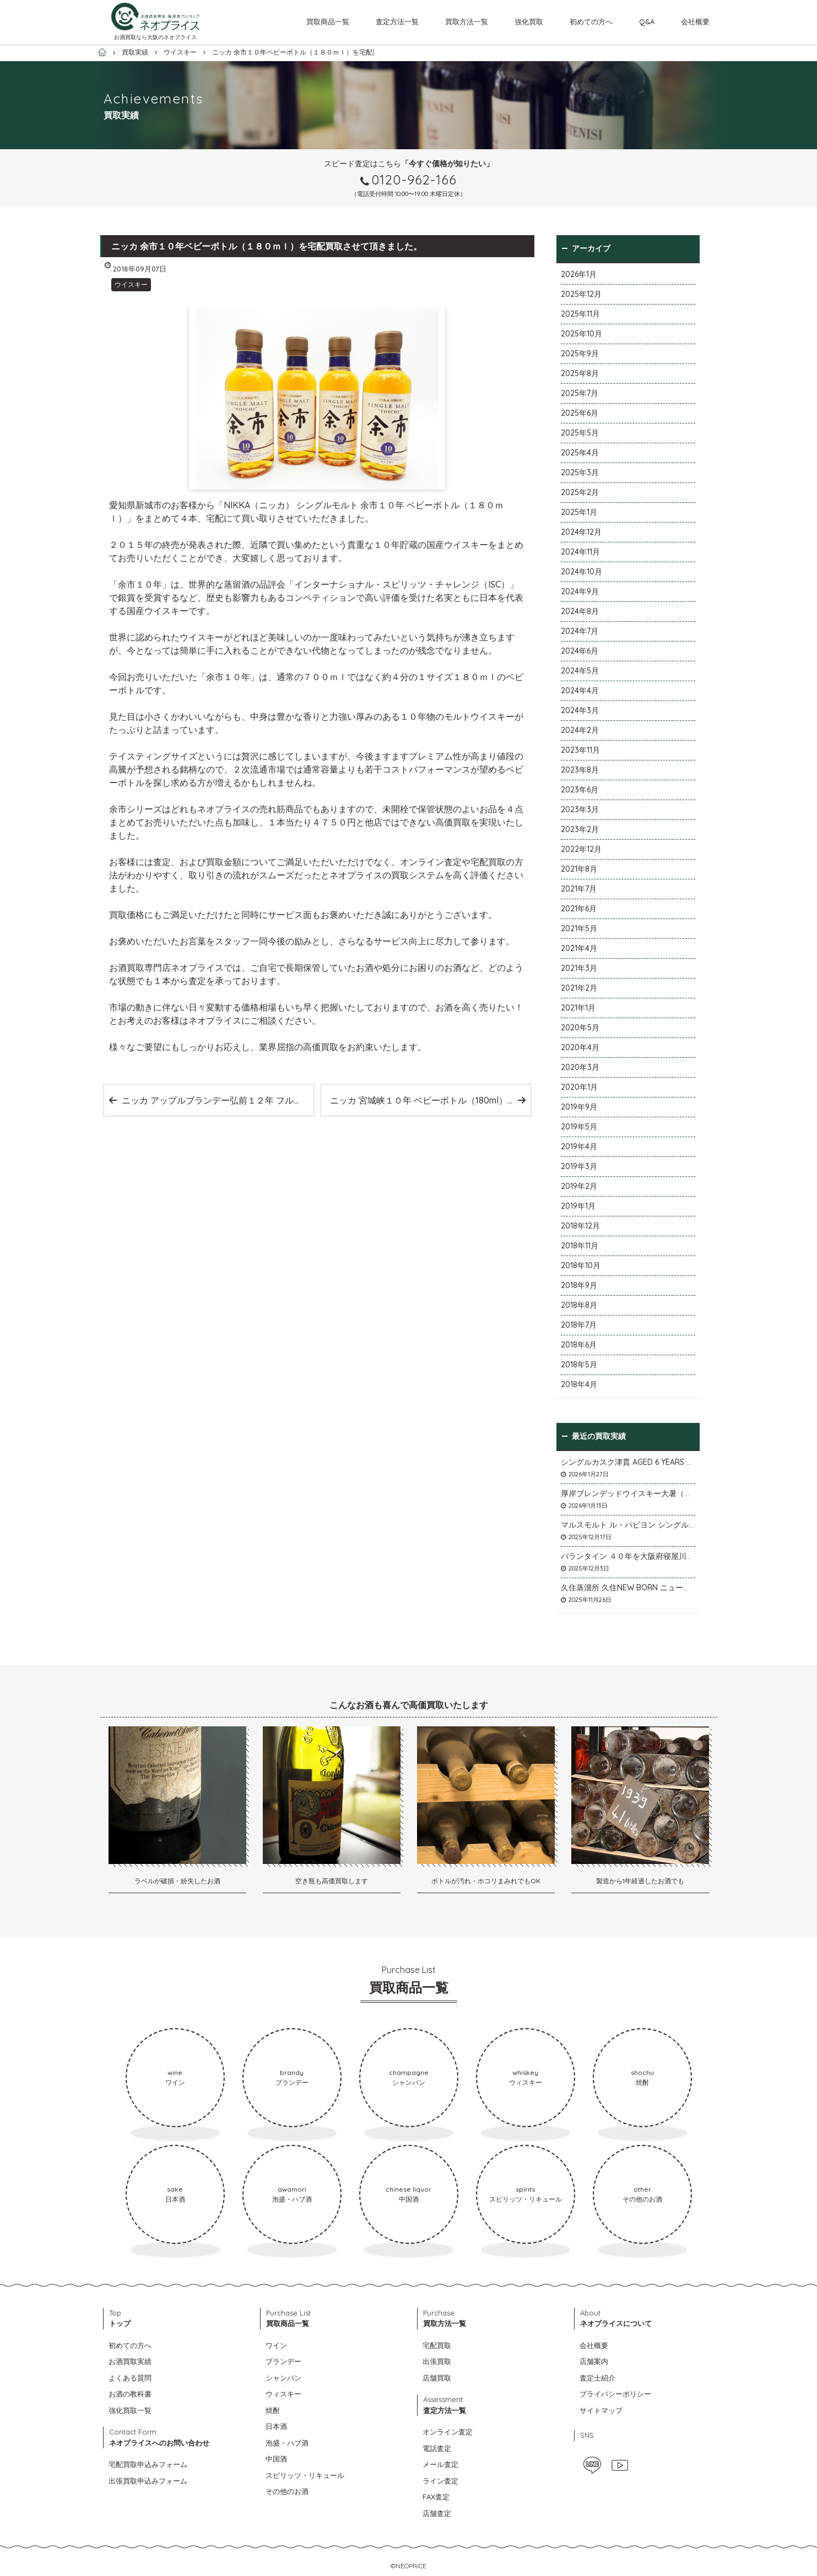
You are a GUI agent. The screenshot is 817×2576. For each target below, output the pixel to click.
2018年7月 (579, 1325)
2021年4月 (579, 948)
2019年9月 (579, 1107)
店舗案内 (594, 2361)
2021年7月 (579, 889)
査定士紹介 (597, 2377)
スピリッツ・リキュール (305, 2475)
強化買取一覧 (130, 2410)
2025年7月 (579, 393)
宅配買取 (437, 2345)
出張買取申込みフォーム (148, 2480)
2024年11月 (580, 552)
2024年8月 (580, 611)
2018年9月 (579, 1285)
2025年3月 (580, 472)
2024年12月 (581, 532)
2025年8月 (580, 373)
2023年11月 (580, 750)
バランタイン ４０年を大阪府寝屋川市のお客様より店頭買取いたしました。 (628, 1556)
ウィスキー (283, 2393)
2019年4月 (579, 1146)
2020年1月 (579, 1087)
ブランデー (283, 2361)
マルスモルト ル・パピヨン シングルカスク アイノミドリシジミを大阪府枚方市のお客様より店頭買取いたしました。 (628, 1525)
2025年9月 (580, 353)
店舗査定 (437, 2513)
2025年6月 (579, 413)
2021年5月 (579, 928)
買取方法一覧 (466, 21)
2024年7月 (579, 631)
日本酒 (276, 2426)
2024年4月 (580, 690)
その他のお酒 (287, 2491)
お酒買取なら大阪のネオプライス (155, 37)
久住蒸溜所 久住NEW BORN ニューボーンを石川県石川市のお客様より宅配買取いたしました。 (628, 1588)
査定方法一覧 (397, 21)
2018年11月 (579, 1246)
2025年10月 (581, 334)
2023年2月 (580, 829)
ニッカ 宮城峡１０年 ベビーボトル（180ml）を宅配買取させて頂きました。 (430, 1100)
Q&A (646, 21)
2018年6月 (579, 1345)
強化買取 (529, 21)
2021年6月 (579, 909)
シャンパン (283, 2377)
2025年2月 (580, 492)
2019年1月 (578, 1206)
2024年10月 (581, 572)
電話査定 (437, 2448)
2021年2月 (579, 988)
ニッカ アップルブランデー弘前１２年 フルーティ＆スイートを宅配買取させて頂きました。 (217, 1100)
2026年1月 (579, 274)
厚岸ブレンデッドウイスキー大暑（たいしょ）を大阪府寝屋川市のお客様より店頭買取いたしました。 (628, 1493)
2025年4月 (580, 453)
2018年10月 (580, 1265)
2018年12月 (580, 1226)
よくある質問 (130, 2377)
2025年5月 (580, 433)
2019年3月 (579, 1166)
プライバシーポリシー (615, 2393)
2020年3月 (580, 1067)
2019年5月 (579, 1127)
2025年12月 (581, 294)
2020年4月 (580, 1047)
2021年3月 (579, 968)
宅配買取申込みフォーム (148, 2464)
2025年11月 (580, 314)
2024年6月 (579, 651)
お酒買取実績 (130, 2361)
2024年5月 (580, 671)
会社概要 (695, 21)
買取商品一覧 (327, 21)
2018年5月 (579, 1364)
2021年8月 (579, 869)
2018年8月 (579, 1305)
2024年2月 (580, 730)
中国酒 (276, 2458)
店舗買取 (437, 2377)
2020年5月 (580, 1027)
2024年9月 (580, 591)
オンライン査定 (448, 2431)
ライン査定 (440, 2480)
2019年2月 (579, 1186)
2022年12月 (581, 849)
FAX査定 (436, 2496)
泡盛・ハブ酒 (287, 2442)
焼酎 (273, 2410)
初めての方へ (591, 21)
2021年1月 (578, 1008)
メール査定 (440, 2464)
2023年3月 (580, 809)
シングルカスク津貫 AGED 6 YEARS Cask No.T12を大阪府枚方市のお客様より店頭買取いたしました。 (628, 1462)
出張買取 (437, 2361)
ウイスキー (131, 284)
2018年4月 (579, 1384)
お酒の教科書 (130, 2393)
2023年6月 (579, 790)
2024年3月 (580, 710)
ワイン (276, 2345)
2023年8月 (580, 770)
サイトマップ (601, 2410)
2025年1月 (579, 512)
